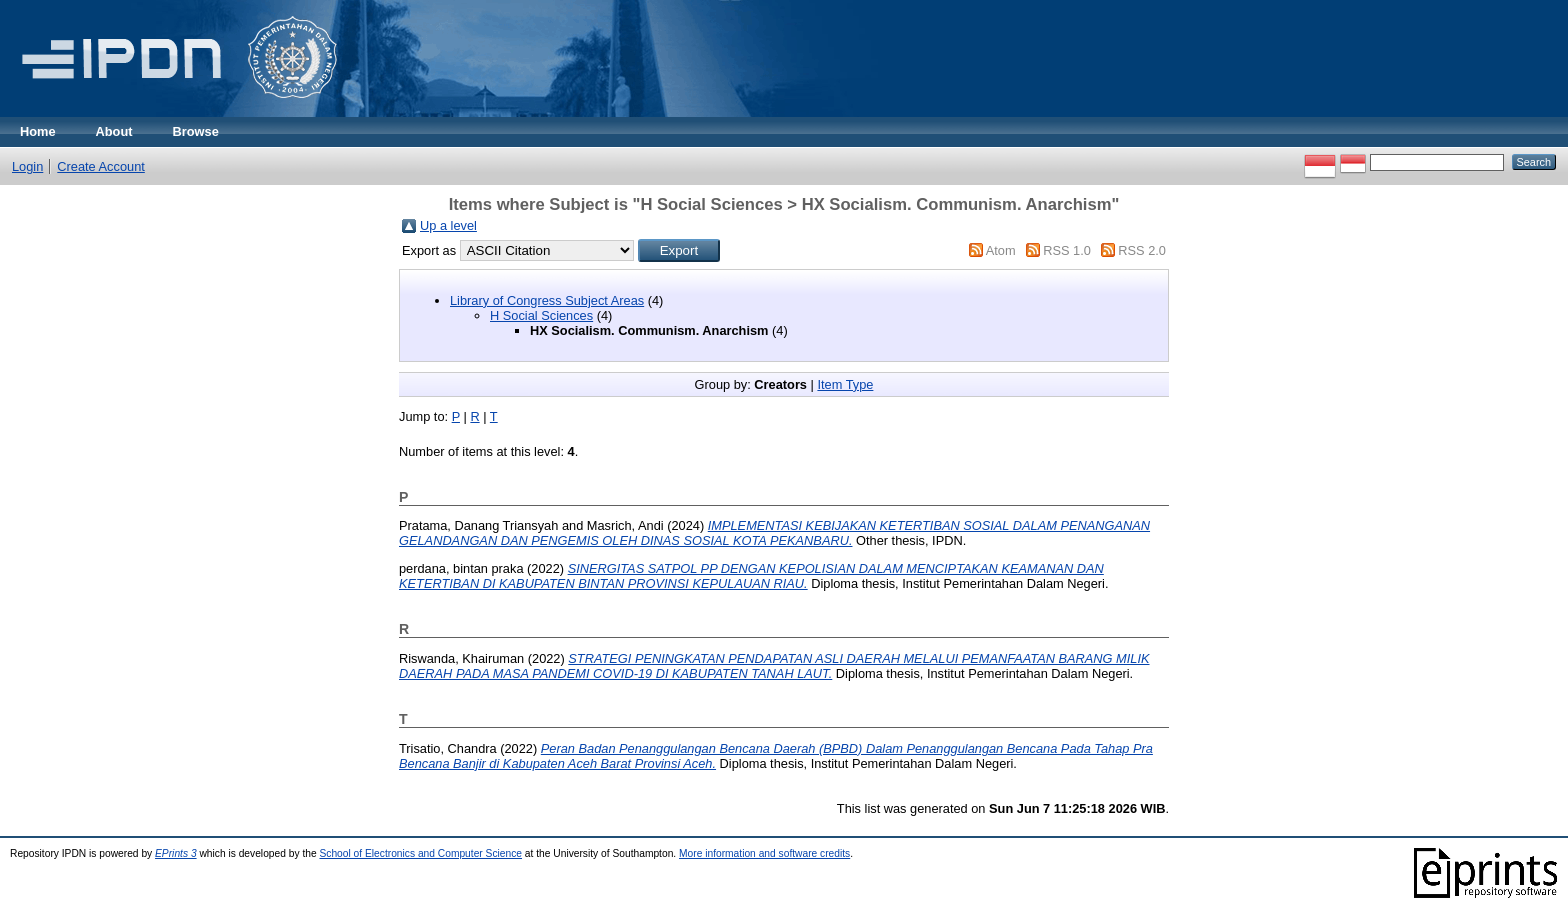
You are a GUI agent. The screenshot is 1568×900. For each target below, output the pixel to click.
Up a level (448, 225)
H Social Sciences (541, 315)
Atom (1001, 250)
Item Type (845, 384)
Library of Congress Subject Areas (547, 300)
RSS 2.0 (1142, 250)
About (114, 131)
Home (38, 131)
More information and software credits (764, 853)
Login (27, 166)
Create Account (101, 166)
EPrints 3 (176, 853)
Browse (196, 131)
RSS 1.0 (1067, 250)
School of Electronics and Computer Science (420, 853)
